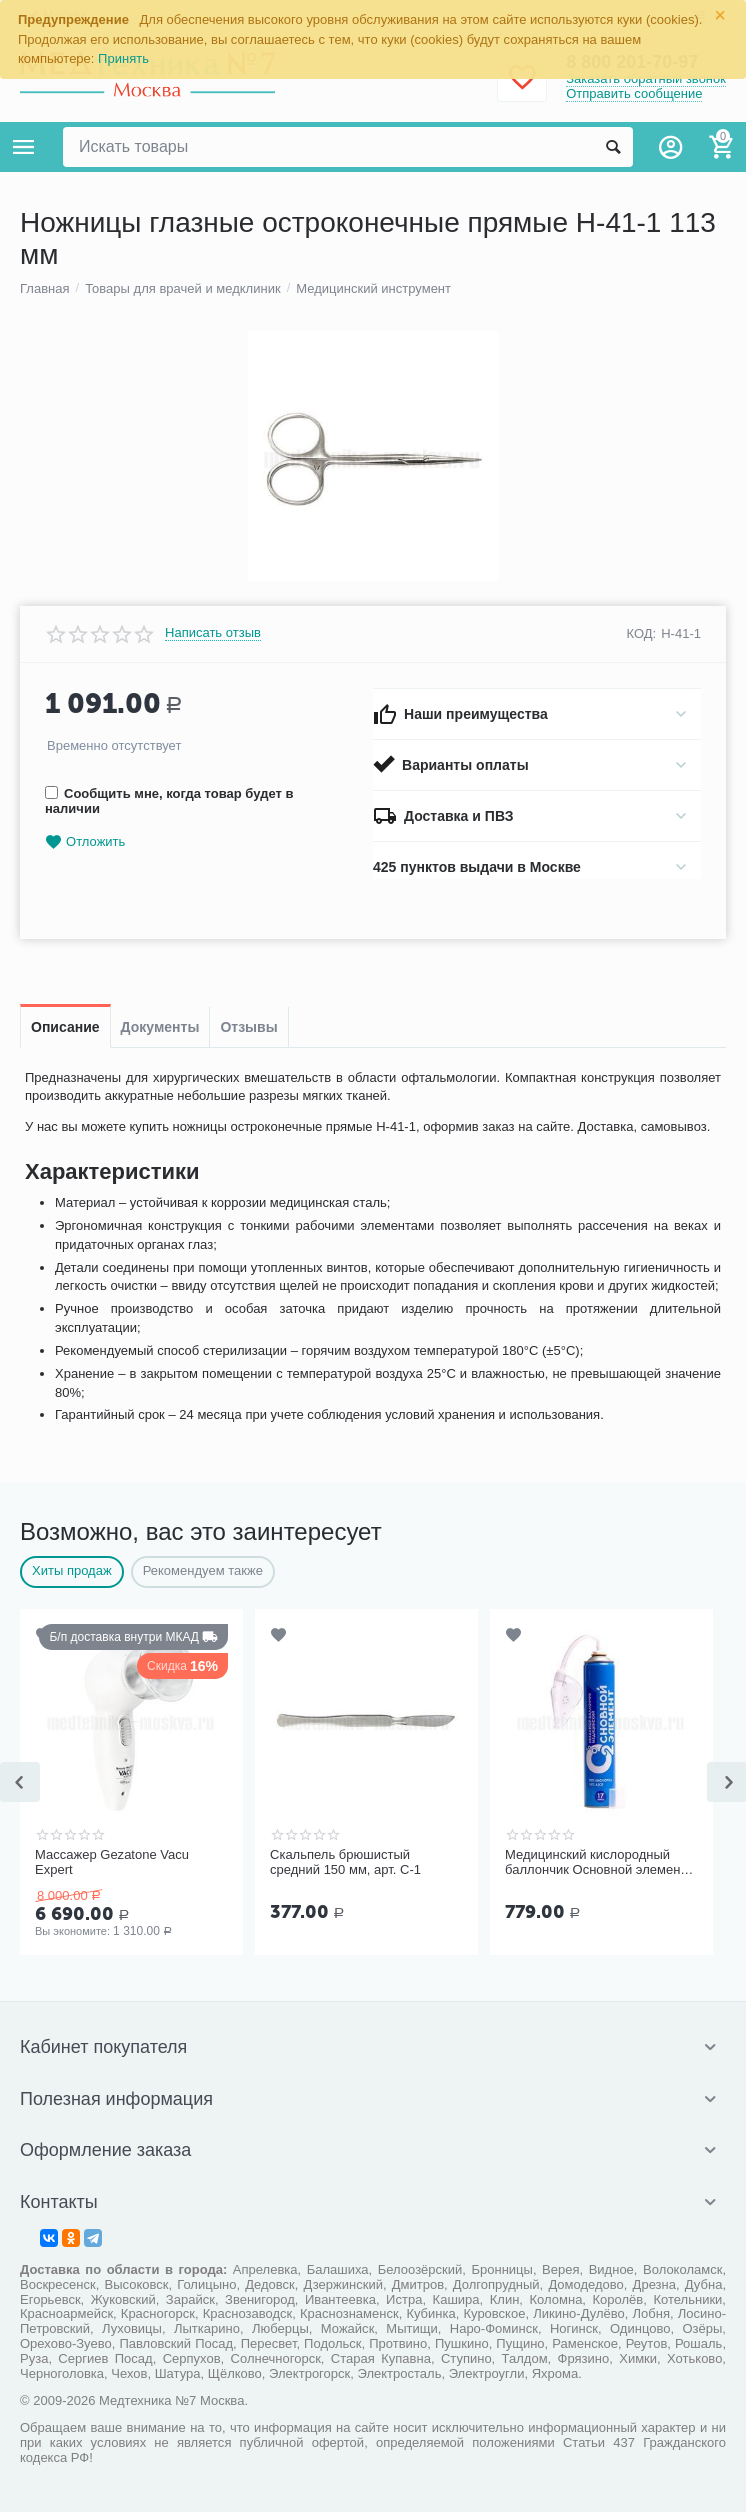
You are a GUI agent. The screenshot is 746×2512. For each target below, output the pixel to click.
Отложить (85, 842)
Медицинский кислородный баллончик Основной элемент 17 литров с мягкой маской (595, 1863)
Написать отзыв (213, 633)
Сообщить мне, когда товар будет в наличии (169, 801)
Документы (160, 1027)
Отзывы (248, 1027)
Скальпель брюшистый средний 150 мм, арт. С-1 (345, 1862)
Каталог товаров (24, 147)
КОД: (642, 633)
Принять (123, 58)
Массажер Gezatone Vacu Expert (112, 1862)
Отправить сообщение (634, 93)
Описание (65, 1027)
